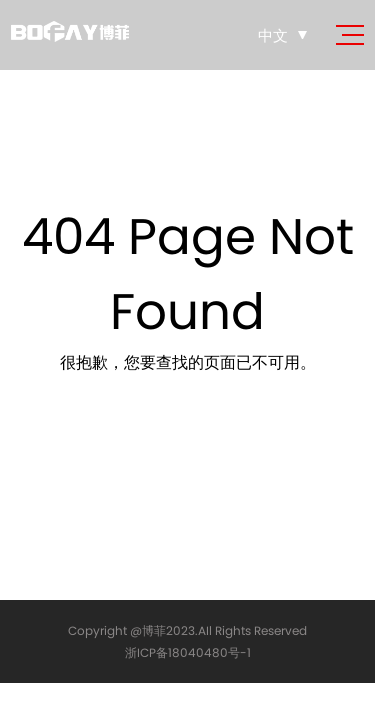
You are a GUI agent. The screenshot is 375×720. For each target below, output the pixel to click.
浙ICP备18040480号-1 (188, 652)
